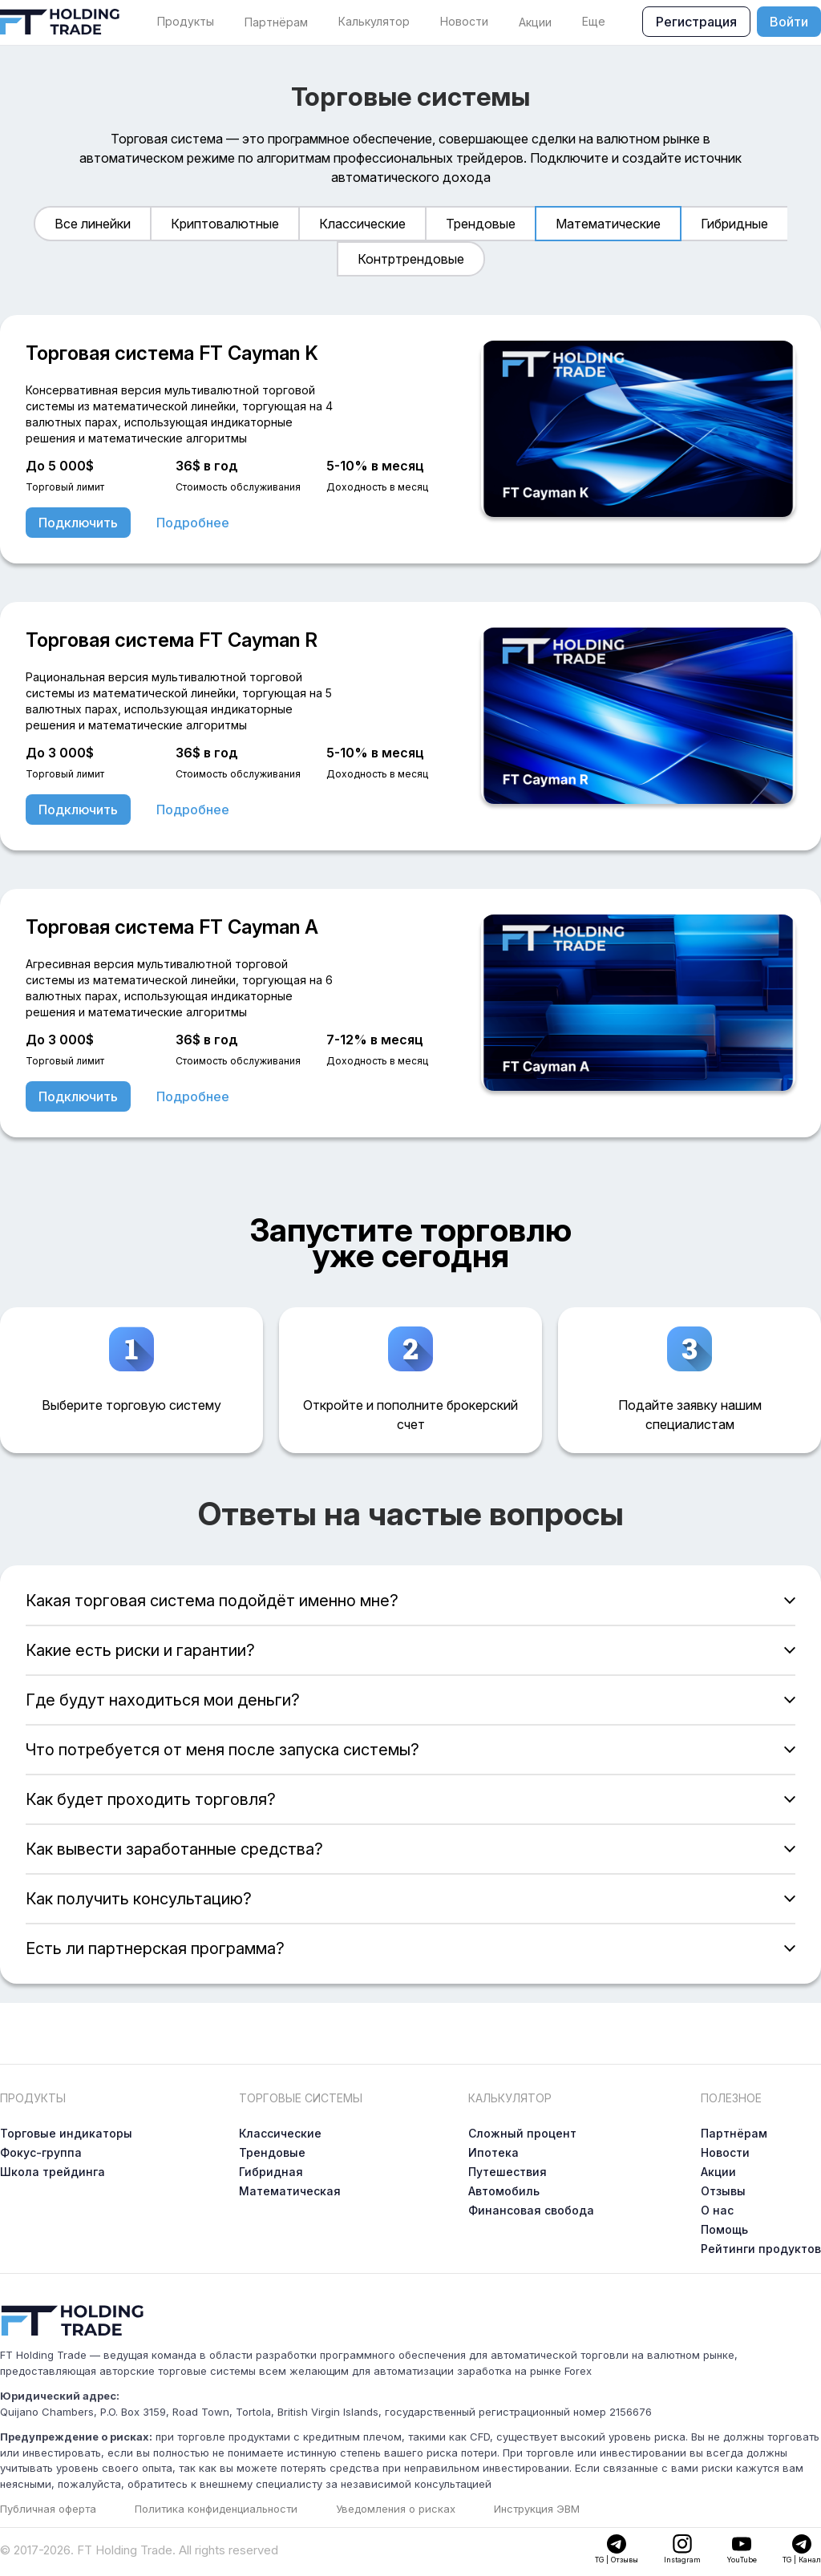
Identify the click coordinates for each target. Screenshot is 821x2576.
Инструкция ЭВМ (537, 2508)
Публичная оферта (48, 2508)
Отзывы (723, 2191)
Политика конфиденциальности (216, 2508)
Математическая (290, 2191)
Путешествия (507, 2171)
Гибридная (271, 2171)
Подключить (78, 523)
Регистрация (696, 22)
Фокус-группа (41, 2152)
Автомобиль (504, 2191)
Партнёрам (276, 22)
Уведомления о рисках (395, 2508)
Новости (725, 2152)
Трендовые (272, 2152)
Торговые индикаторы (66, 2133)
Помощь (724, 2229)
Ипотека (493, 2152)
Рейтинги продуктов (761, 2248)
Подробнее (192, 523)
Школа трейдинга (52, 2171)
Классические (280, 2133)
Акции (535, 22)
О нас (717, 2210)
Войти (789, 22)
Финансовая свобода (531, 2210)
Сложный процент (522, 2133)
